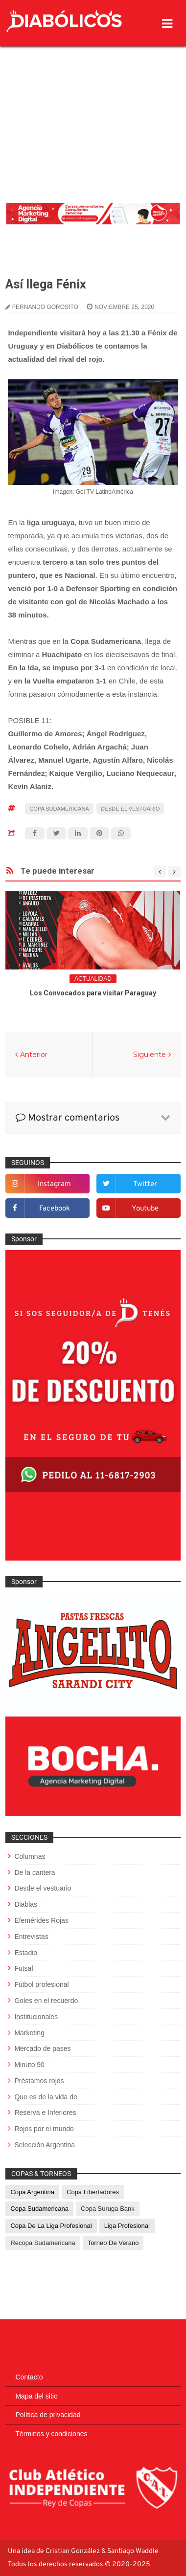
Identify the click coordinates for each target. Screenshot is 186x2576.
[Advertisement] (93, 100)
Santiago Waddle (133, 2551)
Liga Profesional (127, 2225)
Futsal (23, 1968)
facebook (54, 1208)
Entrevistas (31, 1936)
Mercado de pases (42, 2048)
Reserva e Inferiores (45, 2112)
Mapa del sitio (36, 2396)
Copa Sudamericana (59, 809)
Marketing (29, 2033)
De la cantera (34, 1872)
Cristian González (73, 2551)
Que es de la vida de (45, 2097)
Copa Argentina (32, 2192)
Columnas (29, 1856)
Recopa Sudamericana (42, 2242)
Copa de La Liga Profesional (51, 2225)
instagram (54, 1184)
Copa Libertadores (93, 2192)
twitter (145, 1184)
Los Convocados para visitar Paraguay (93, 993)
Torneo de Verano (113, 2242)
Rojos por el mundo (43, 2129)
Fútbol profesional (41, 1984)
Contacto (29, 2377)
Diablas (25, 1904)
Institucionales (36, 2017)
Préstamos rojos (39, 2081)
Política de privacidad (47, 2415)
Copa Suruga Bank (108, 2208)
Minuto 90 (29, 2065)
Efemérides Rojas (41, 1920)
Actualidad (93, 978)
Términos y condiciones (51, 2434)
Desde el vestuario (130, 809)
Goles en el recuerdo (46, 2000)
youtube (145, 1208)
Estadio (25, 1953)
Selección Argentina (44, 2145)
